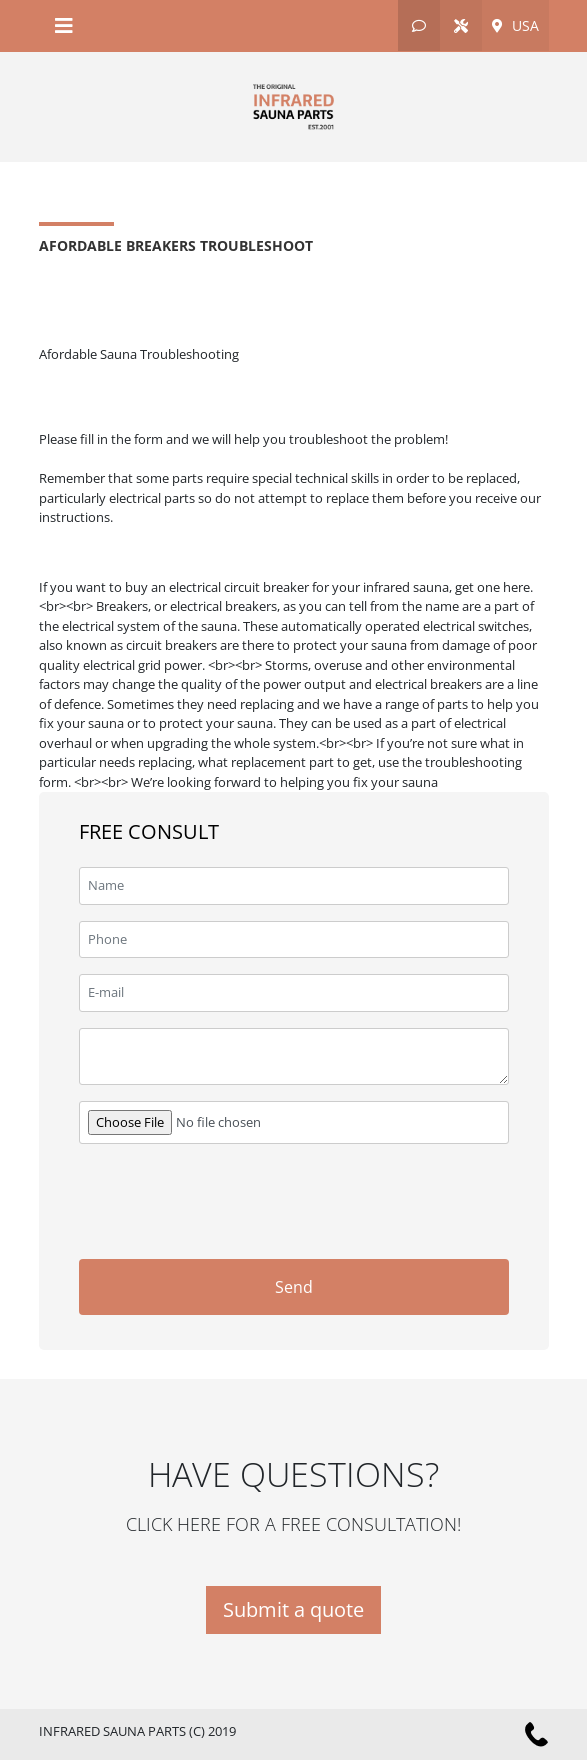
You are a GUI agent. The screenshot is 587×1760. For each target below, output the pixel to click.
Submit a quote (293, 1609)
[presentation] (357, 1199)
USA (515, 25)
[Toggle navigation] (64, 26)
